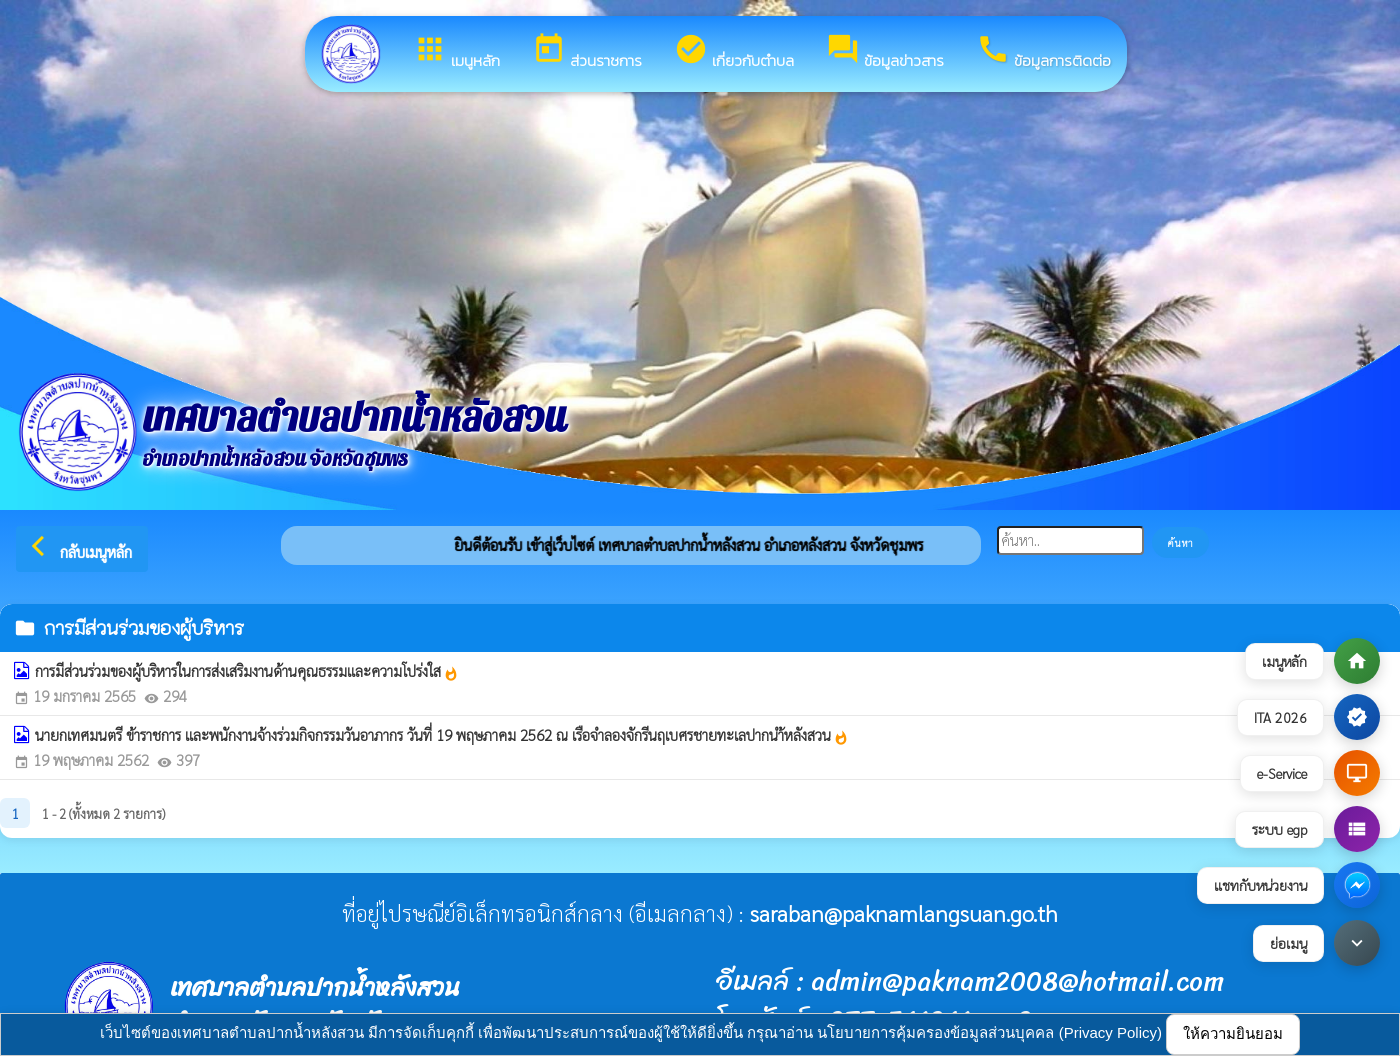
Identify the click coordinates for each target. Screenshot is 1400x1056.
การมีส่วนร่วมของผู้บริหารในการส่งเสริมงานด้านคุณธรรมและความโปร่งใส (247, 671)
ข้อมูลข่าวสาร (885, 52)
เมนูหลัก (456, 52)
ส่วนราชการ (587, 52)
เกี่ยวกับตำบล (734, 52)
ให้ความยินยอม (1233, 1033)
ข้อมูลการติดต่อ (1043, 52)
